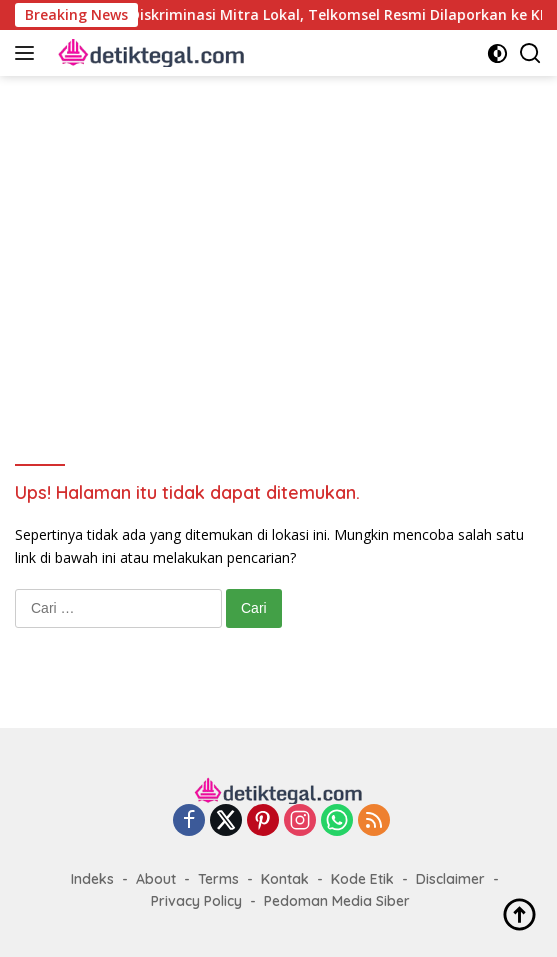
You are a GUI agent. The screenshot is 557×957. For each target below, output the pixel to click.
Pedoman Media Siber (337, 901)
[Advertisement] (278, 256)
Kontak (285, 879)
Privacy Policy (196, 901)
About (156, 879)
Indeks (92, 879)
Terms (218, 879)
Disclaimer (450, 879)
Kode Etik (362, 879)
